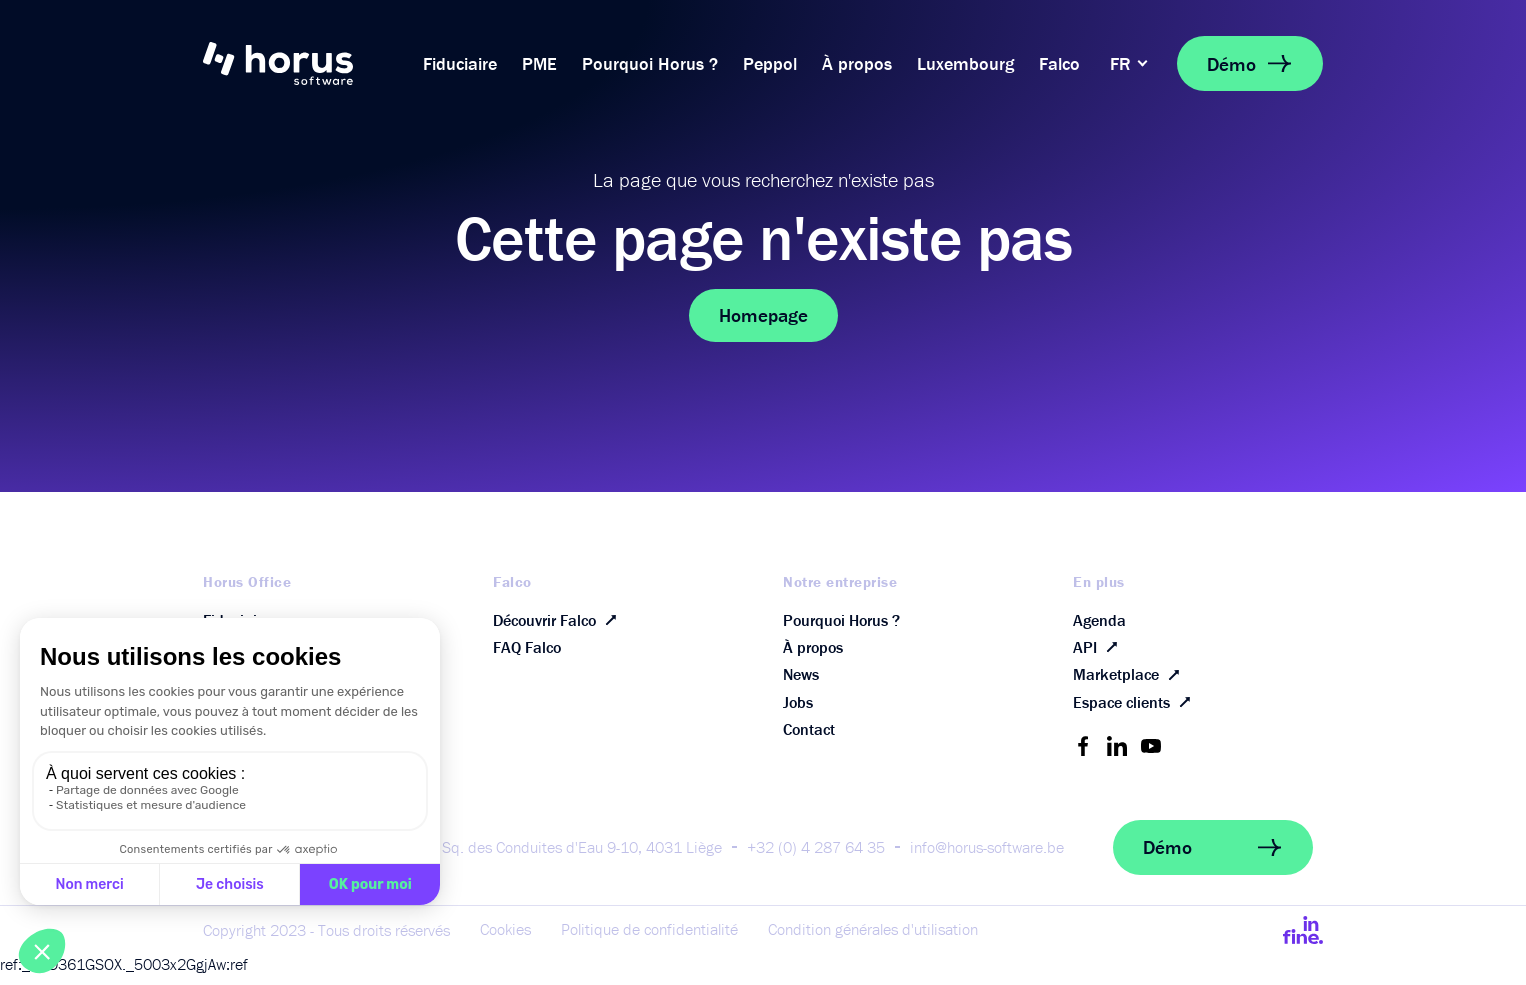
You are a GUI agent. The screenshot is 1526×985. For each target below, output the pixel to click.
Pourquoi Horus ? (650, 63)
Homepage (763, 315)
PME (539, 63)
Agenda (1099, 621)
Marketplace (1130, 681)
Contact (809, 741)
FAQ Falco (527, 651)
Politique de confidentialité (649, 941)
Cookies (505, 941)
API (1099, 651)
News (801, 681)
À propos (857, 63)
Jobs (798, 711)
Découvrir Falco (559, 621)
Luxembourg (965, 63)
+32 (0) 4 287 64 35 (816, 858)
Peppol (770, 63)
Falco (1059, 63)
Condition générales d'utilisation (873, 941)
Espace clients (1136, 712)
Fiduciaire (460, 63)
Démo (1250, 63)
